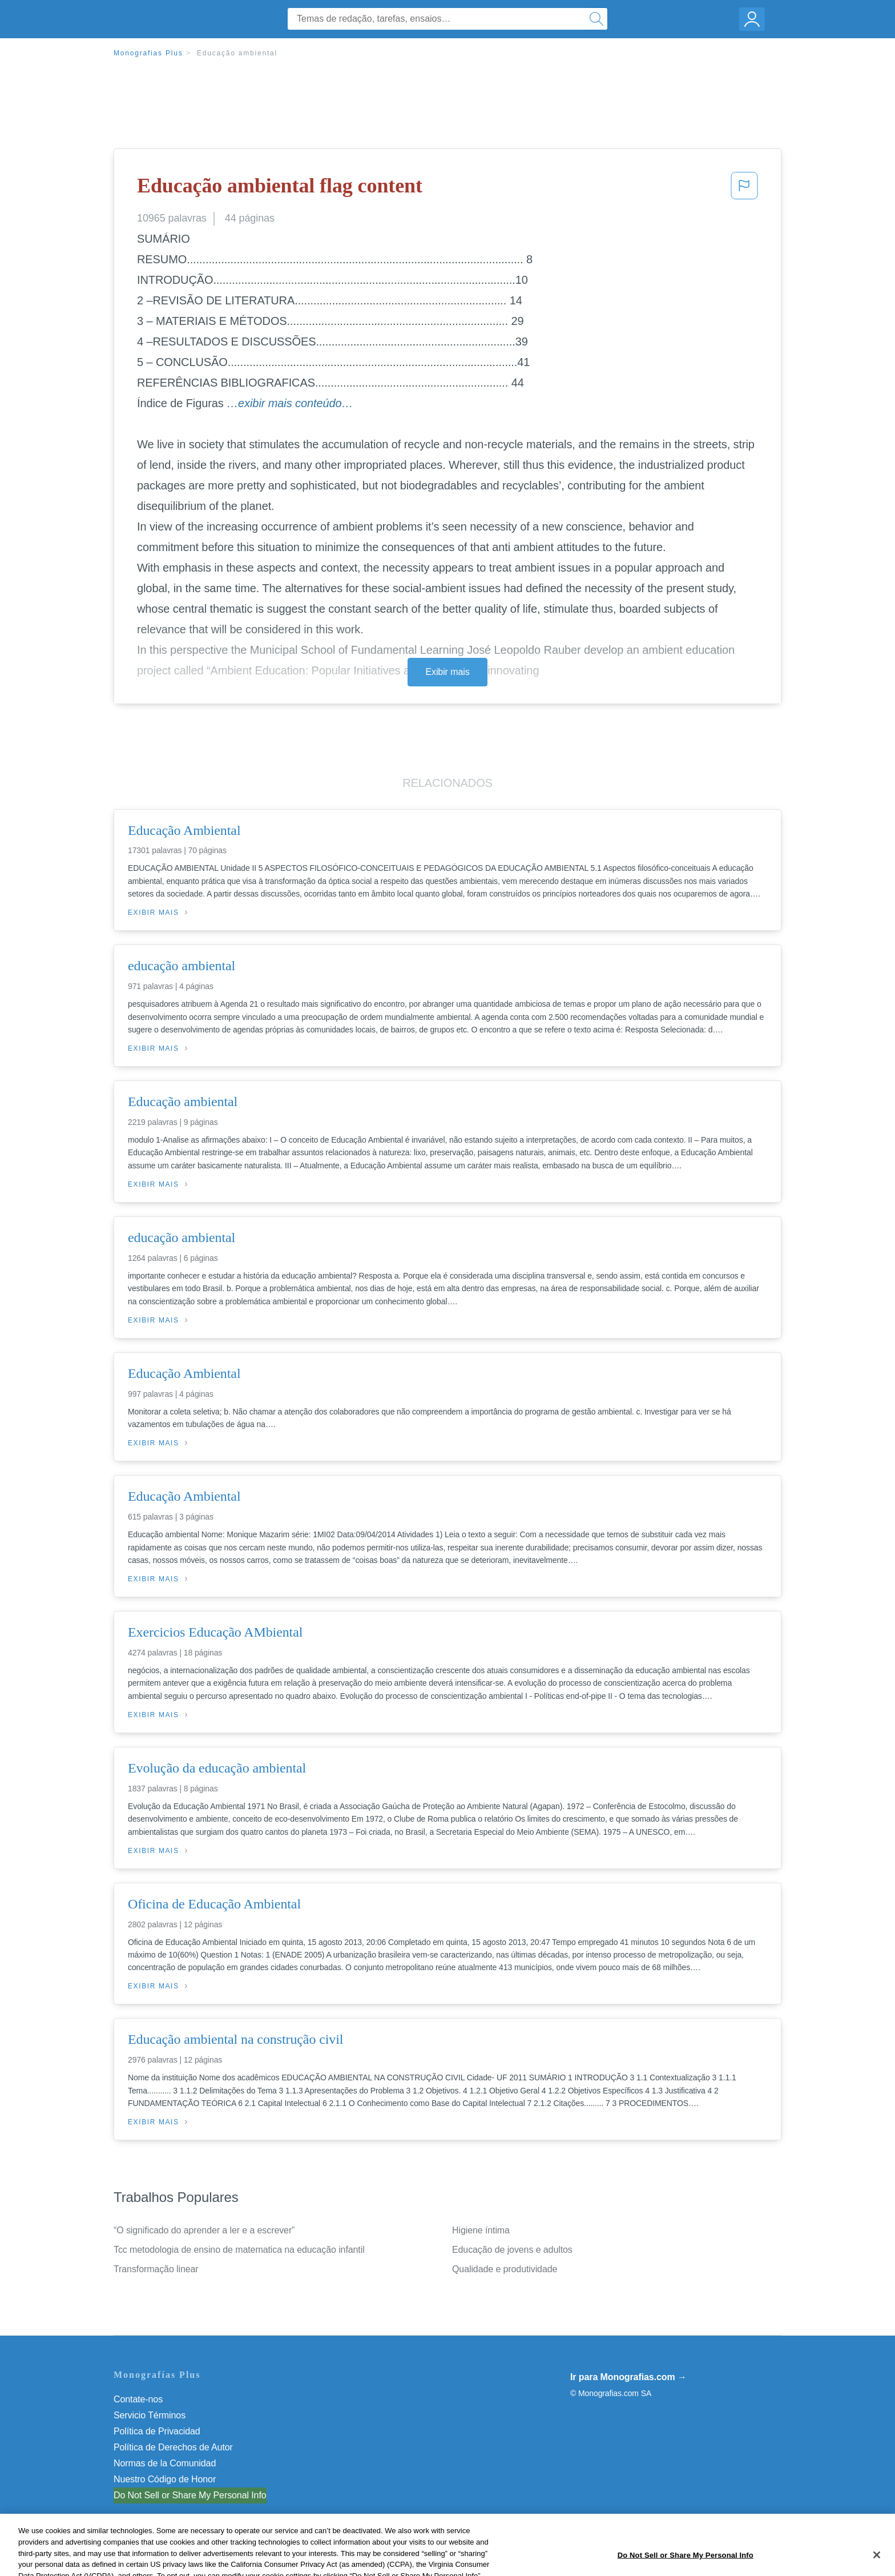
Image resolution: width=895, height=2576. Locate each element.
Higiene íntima (481, 2230)
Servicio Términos (150, 2415)
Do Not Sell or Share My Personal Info (190, 2495)
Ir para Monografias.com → (628, 2377)
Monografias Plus (148, 53)
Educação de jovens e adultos (512, 2249)
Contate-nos (138, 2399)
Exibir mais (447, 672)
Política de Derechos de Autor (173, 2447)
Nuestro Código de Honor (165, 2479)
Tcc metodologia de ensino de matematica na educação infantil (239, 2249)
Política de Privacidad (157, 2431)
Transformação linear (156, 2269)
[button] (744, 189)
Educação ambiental (237, 53)
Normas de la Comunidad (165, 2463)
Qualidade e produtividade (504, 2269)
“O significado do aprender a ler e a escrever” (204, 2230)
